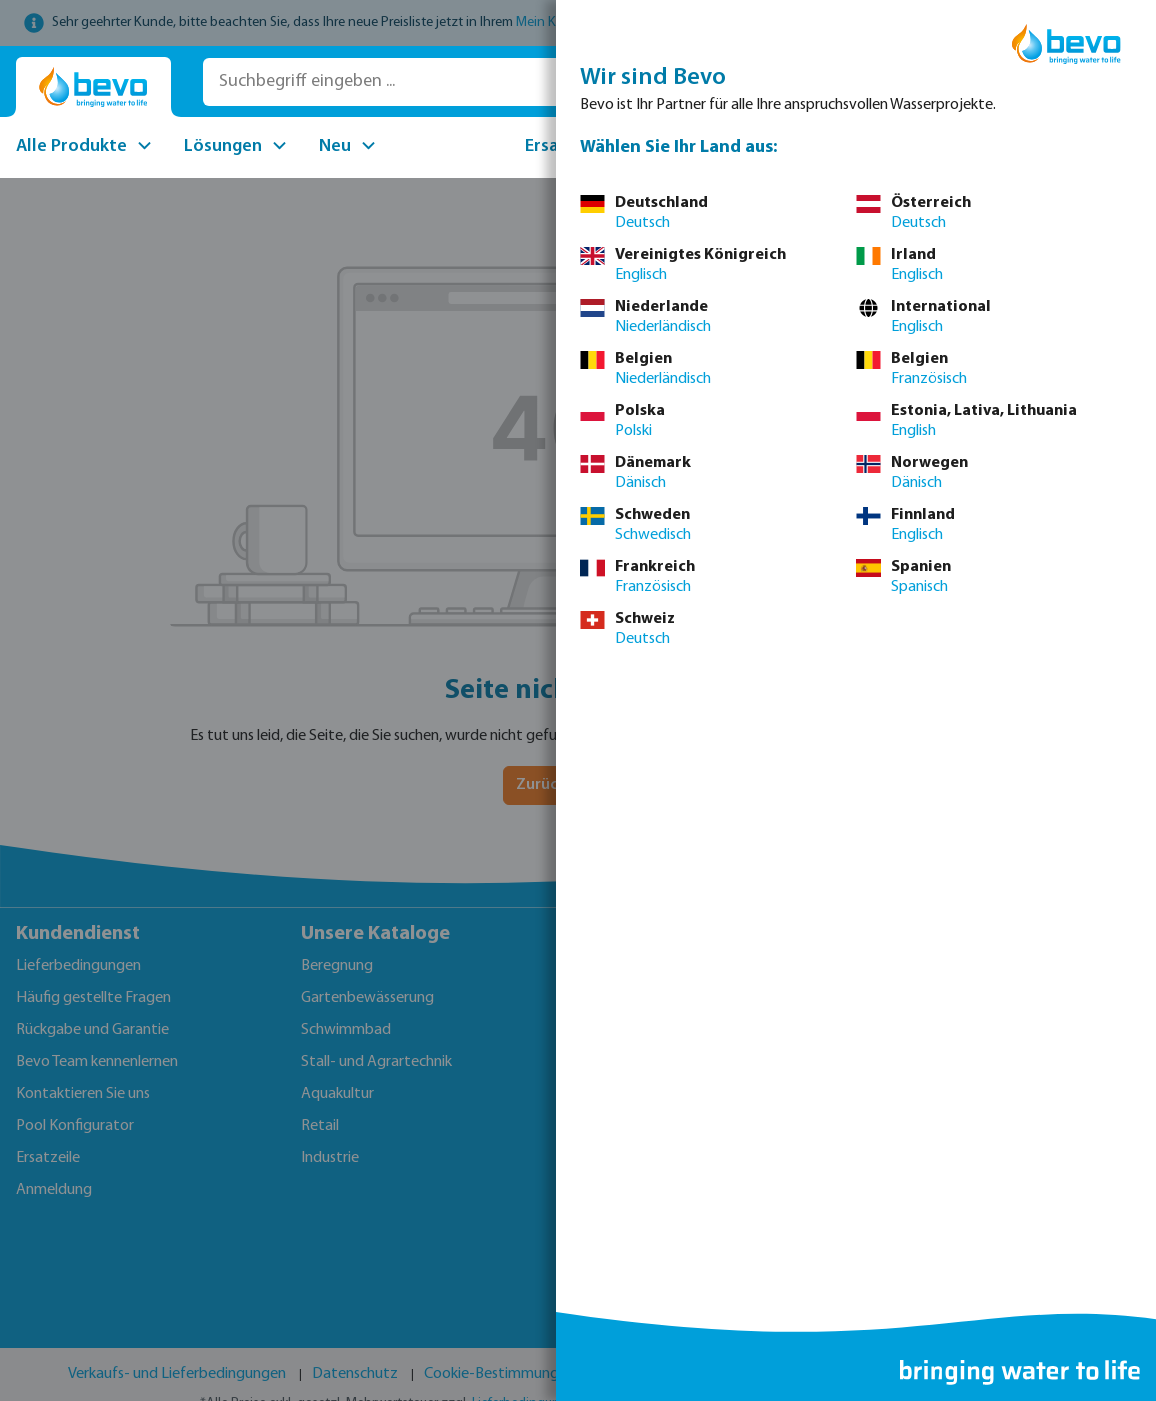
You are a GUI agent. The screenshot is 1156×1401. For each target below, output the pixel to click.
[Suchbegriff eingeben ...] (487, 82)
